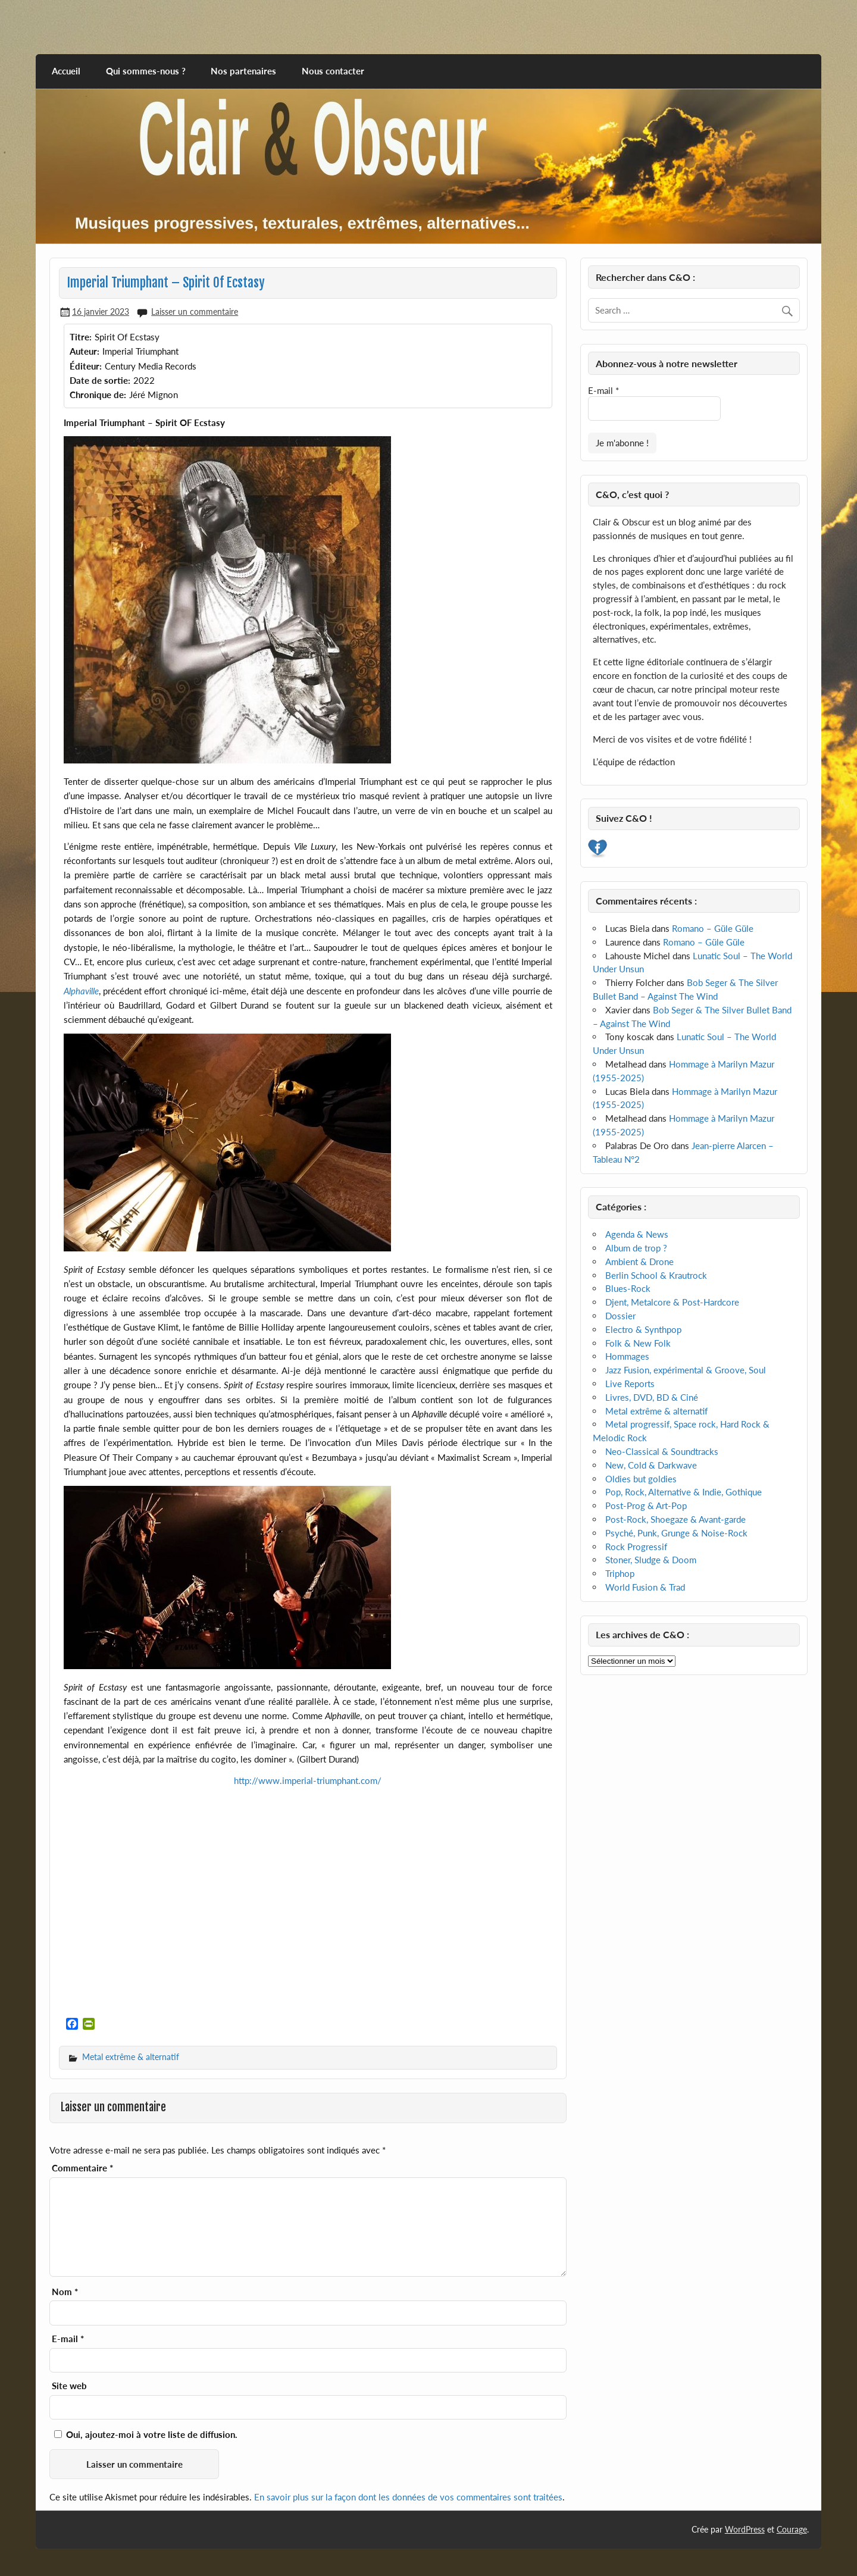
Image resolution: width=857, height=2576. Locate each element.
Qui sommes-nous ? (146, 70)
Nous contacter (333, 70)
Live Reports (630, 1383)
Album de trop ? (636, 1247)
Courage (792, 2529)
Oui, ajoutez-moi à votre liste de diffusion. (145, 2434)
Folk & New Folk (638, 1343)
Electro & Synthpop (643, 1329)
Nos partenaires (243, 70)
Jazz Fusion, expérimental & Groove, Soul (685, 1369)
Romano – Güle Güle (712, 928)
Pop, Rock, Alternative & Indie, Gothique (683, 1491)
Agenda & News (636, 1234)
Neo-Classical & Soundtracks (661, 1451)
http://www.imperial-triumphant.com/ (307, 1780)
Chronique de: (98, 394)
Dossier (620, 1315)
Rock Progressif (636, 1546)
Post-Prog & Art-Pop (646, 1505)
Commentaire (82, 2168)
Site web (69, 2385)
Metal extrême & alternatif (130, 2057)
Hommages (627, 1356)
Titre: (81, 336)
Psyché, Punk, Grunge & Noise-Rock (676, 1533)
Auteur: (84, 351)
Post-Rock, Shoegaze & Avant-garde (675, 1519)
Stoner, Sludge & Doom (650, 1559)
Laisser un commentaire (194, 311)
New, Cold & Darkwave (651, 1465)
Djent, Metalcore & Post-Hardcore (672, 1302)
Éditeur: (86, 366)
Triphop (619, 1573)
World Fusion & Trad (645, 1587)
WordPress (745, 2529)
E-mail (68, 2338)
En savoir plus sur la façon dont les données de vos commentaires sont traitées (408, 2497)
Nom (65, 2291)
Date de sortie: (100, 380)
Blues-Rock (627, 1288)
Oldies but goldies (641, 1478)
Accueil (66, 70)
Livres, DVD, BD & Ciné (651, 1397)
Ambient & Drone (639, 1261)
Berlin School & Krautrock (656, 1275)
